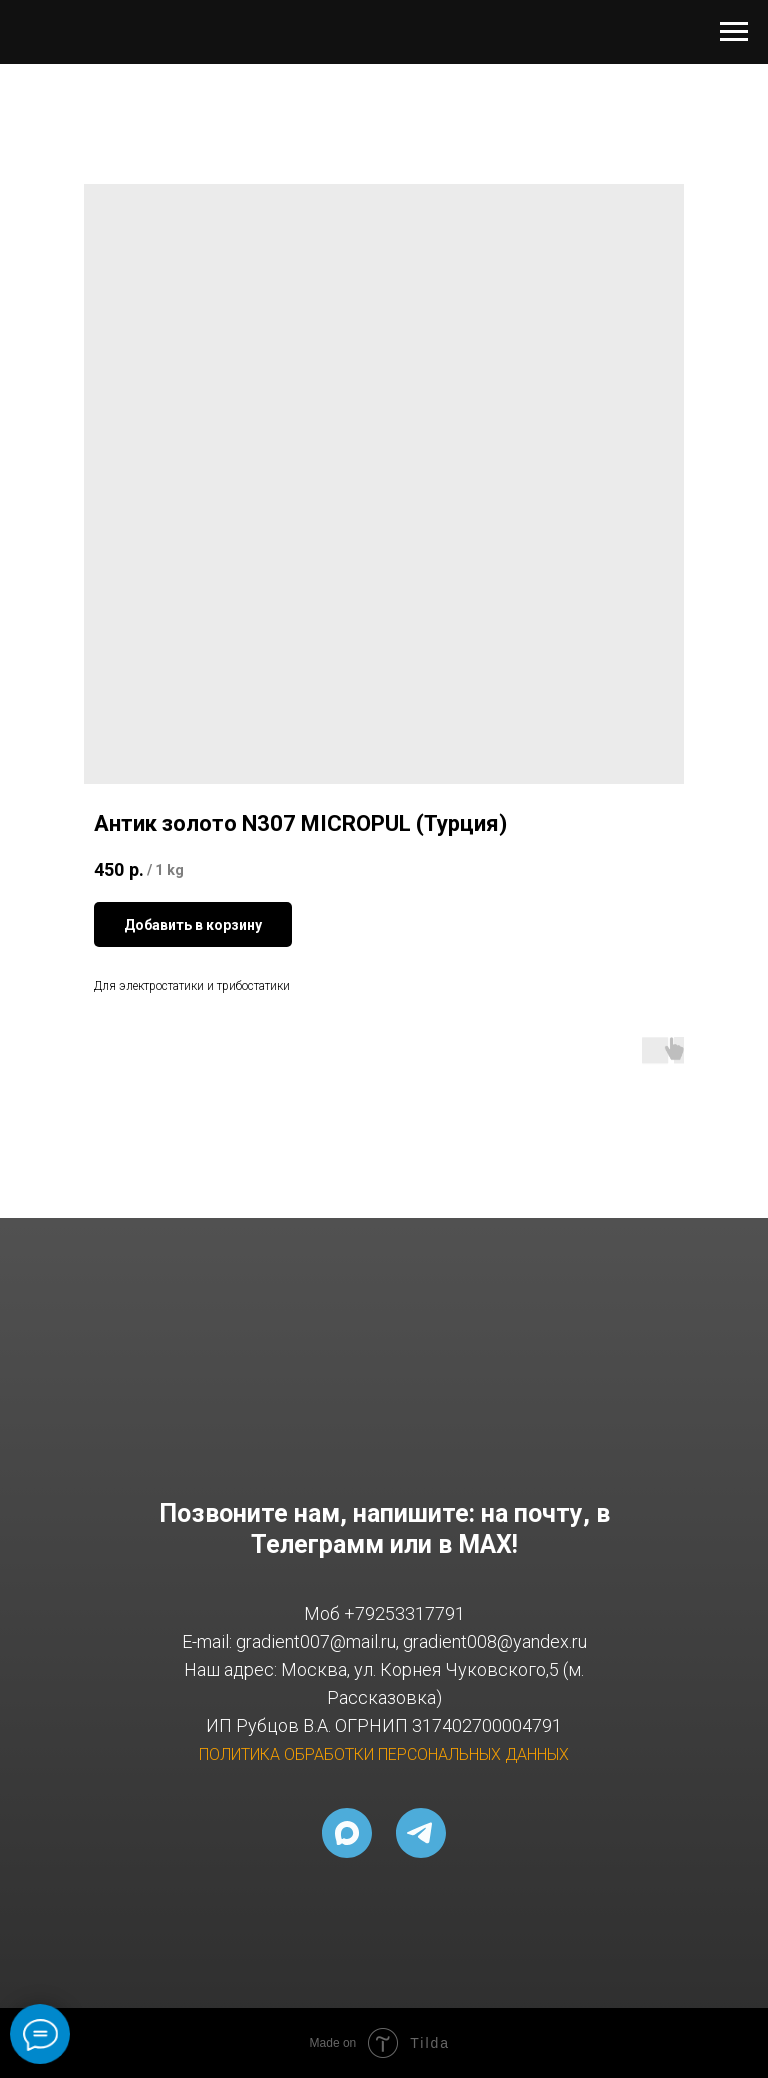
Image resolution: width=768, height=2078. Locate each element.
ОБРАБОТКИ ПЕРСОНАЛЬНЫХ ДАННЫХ (426, 1754)
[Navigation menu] (734, 32)
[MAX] (347, 1833)
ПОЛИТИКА (239, 1754)
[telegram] (421, 1833)
